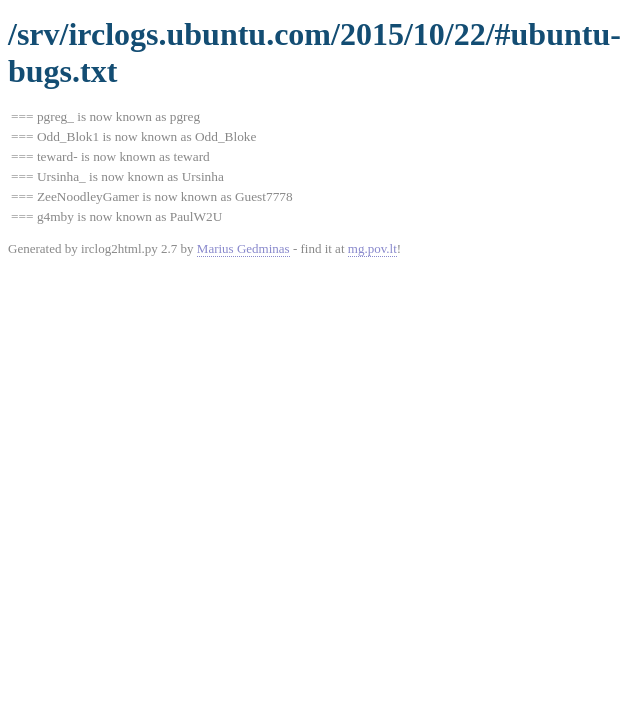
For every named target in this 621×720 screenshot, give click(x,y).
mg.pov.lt (372, 248)
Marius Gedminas (243, 248)
